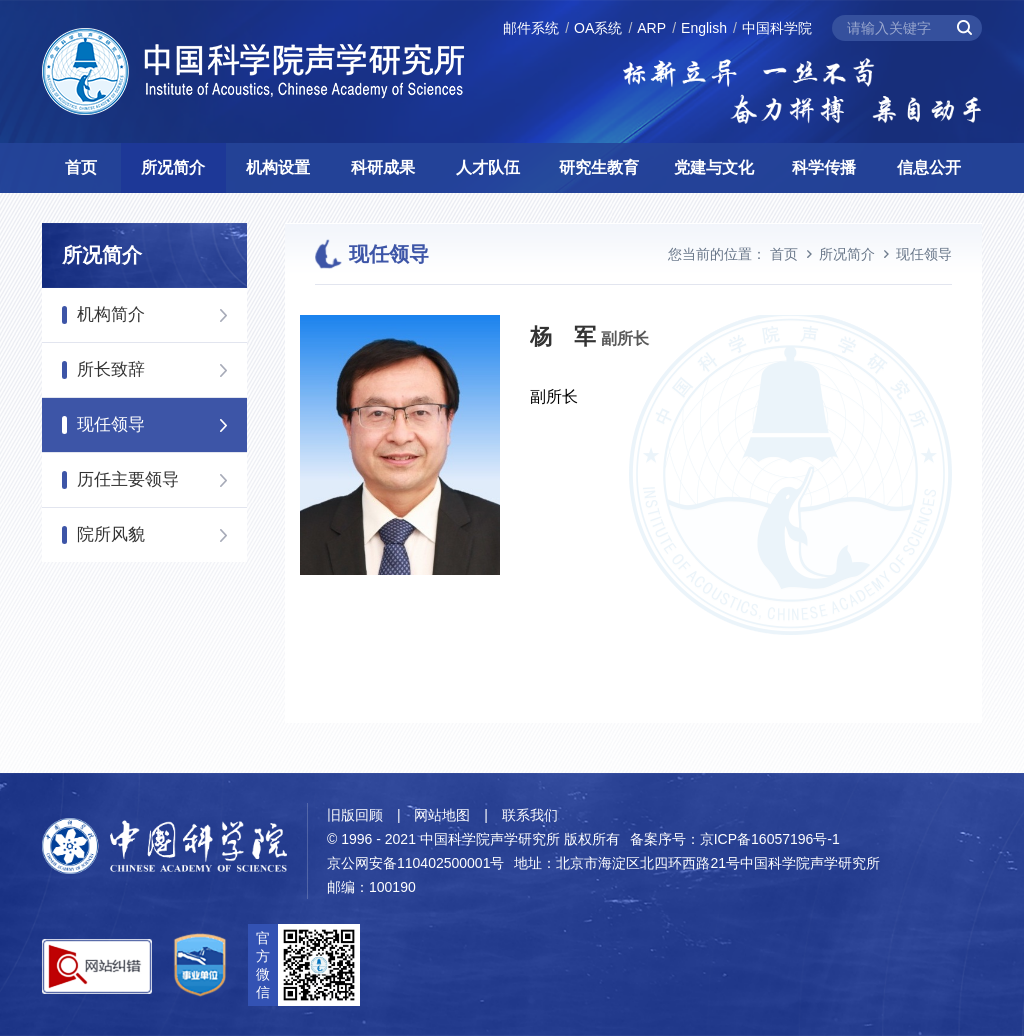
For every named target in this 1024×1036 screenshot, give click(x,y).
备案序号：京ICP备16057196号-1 (735, 839)
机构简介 (111, 314)
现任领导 (111, 424)
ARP (651, 28)
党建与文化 (714, 167)
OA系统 (598, 28)
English (704, 28)
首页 (81, 167)
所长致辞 (111, 369)
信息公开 (929, 167)
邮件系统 (531, 28)
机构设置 (278, 167)
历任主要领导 (128, 479)
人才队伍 (488, 167)
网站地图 (442, 815)
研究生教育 (599, 167)
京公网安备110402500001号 (415, 863)
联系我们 (530, 815)
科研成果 (383, 167)
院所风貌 (111, 534)
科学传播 (824, 167)
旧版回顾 (355, 815)
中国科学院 (777, 28)
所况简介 (173, 167)
